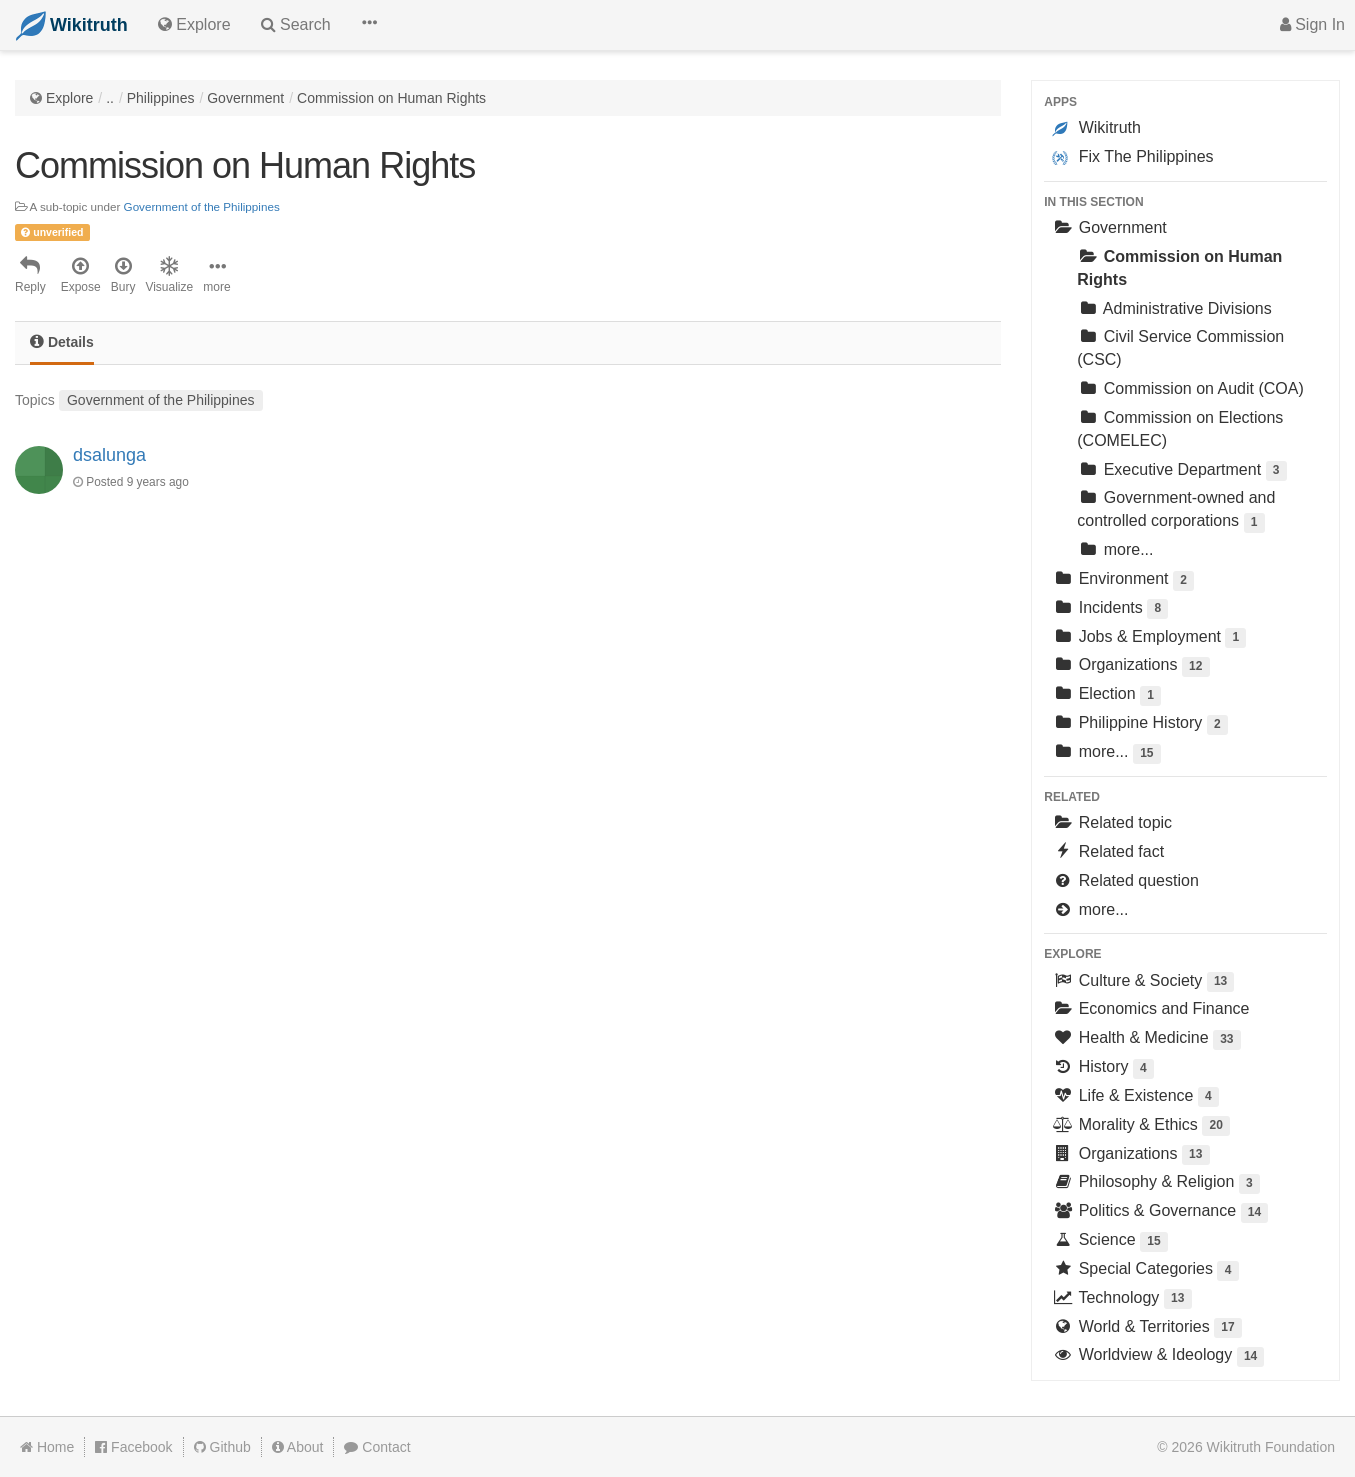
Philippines (161, 98)
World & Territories (1147, 1328)
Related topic (1112, 822)
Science (1110, 1241)
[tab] (62, 343)
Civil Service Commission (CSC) (1180, 348)
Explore (69, 98)
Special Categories (1145, 1270)
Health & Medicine (1146, 1039)
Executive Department (1181, 471)
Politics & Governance (1160, 1212)
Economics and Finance (1150, 1008)
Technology (1121, 1299)
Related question (1125, 880)
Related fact (1108, 851)
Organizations (1130, 666)
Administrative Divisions (1174, 308)
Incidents (1110, 609)
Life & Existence (1135, 1097)
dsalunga (109, 455)
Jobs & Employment (1149, 638)
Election (1106, 695)
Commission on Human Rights (391, 98)
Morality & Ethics (1141, 1126)
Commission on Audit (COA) (1190, 388)
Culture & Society (1143, 982)
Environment (1123, 580)
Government (245, 98)
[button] (369, 25)
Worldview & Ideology (1158, 1356)
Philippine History (1140, 724)
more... (1115, 549)
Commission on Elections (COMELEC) (1180, 429)
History (1103, 1068)
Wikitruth (1096, 128)
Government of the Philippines (202, 206)
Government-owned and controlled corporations (1176, 510)
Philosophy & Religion (1156, 1183)
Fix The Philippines (1132, 157)
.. (110, 98)
